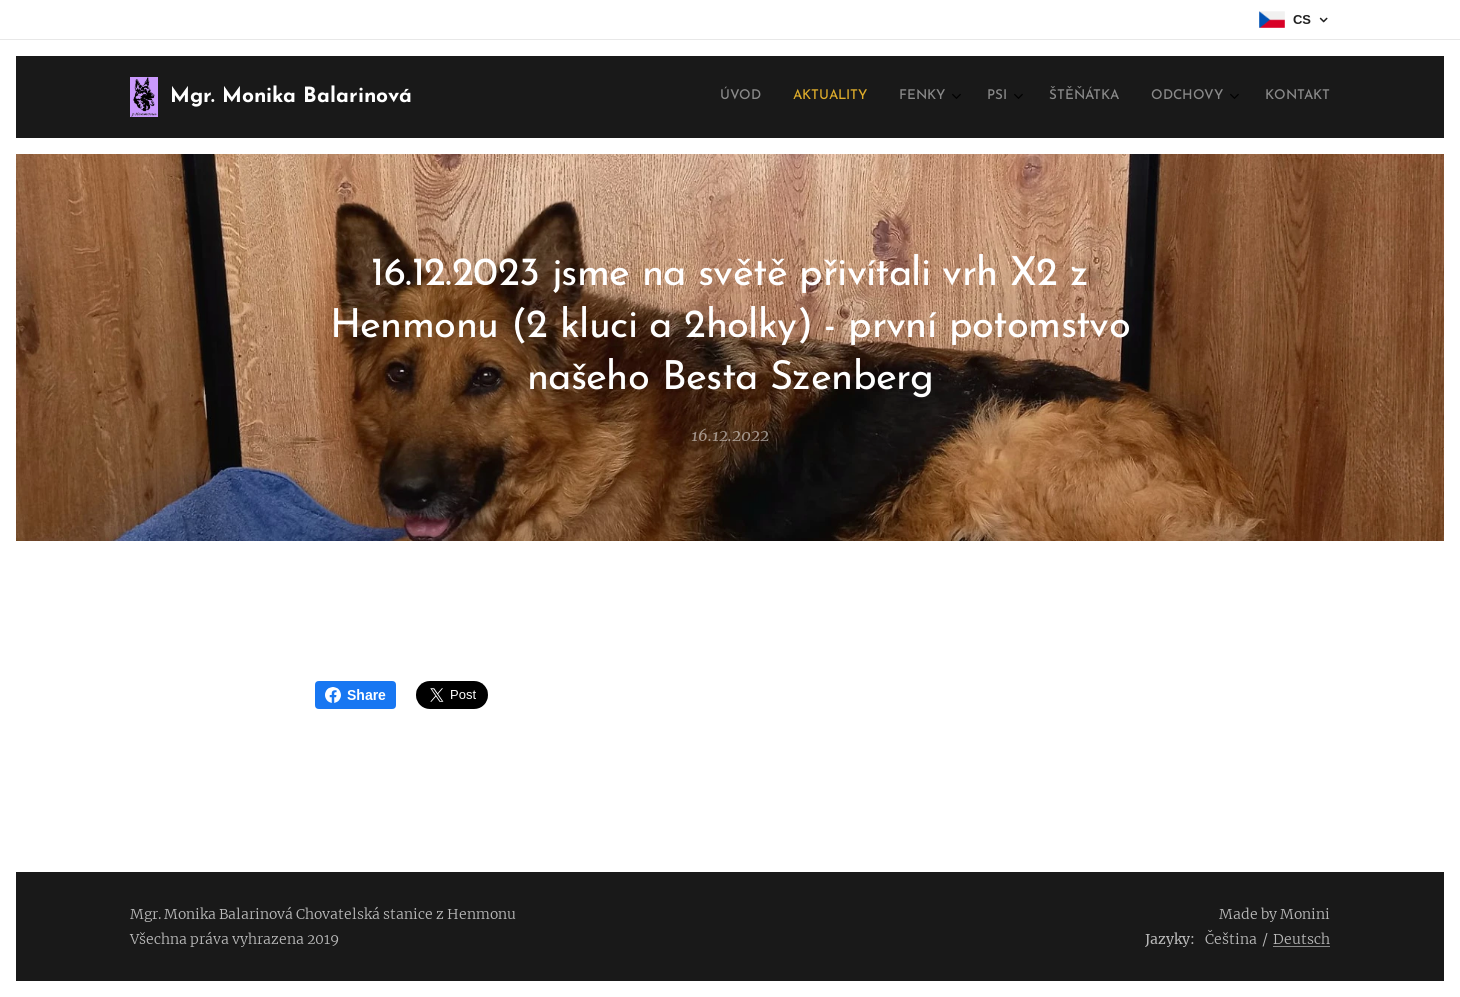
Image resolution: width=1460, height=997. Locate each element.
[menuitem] (1113, 97)
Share (355, 695)
